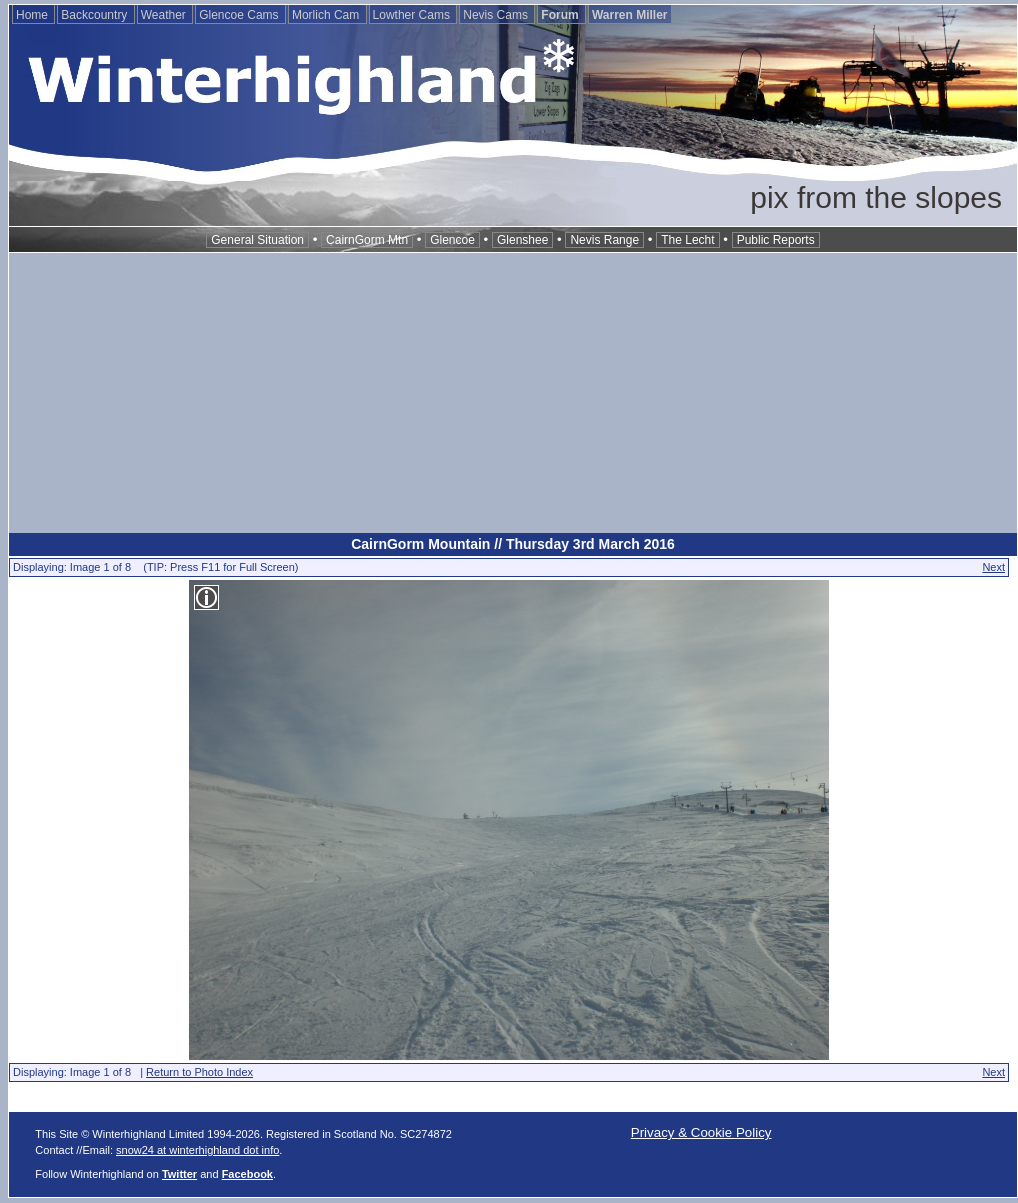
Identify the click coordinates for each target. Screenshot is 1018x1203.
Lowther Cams (413, 15)
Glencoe (452, 240)
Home (33, 15)
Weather (165, 15)
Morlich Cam (327, 15)
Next (993, 567)
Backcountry (95, 15)
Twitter (179, 1174)
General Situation (257, 240)
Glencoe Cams (240, 15)
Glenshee (522, 240)
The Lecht (687, 240)
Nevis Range (604, 240)
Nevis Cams (497, 15)
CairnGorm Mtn (367, 240)
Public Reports (776, 240)
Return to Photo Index (199, 1072)
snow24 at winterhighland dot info (197, 1150)
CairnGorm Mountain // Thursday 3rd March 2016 (513, 544)
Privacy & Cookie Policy (701, 1132)
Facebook (247, 1174)
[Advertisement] (513, 393)
